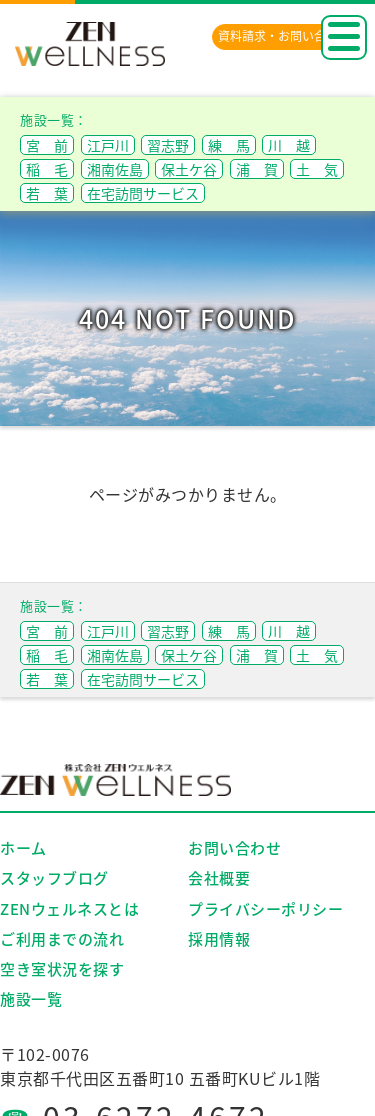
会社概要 (219, 878)
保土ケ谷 (189, 169)
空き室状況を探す (62, 969)
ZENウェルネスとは (69, 909)
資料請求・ (284, 36)
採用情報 (219, 939)
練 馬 (229, 145)
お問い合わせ (234, 848)
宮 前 (47, 145)
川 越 (289, 145)
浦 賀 (257, 169)
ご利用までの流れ (62, 939)
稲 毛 (47, 169)
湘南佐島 (115, 169)
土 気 (317, 169)
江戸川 (108, 145)
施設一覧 (31, 999)
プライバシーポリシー (265, 909)
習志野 (168, 145)
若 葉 (47, 193)
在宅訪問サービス (143, 193)
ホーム (23, 848)
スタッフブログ (54, 878)
